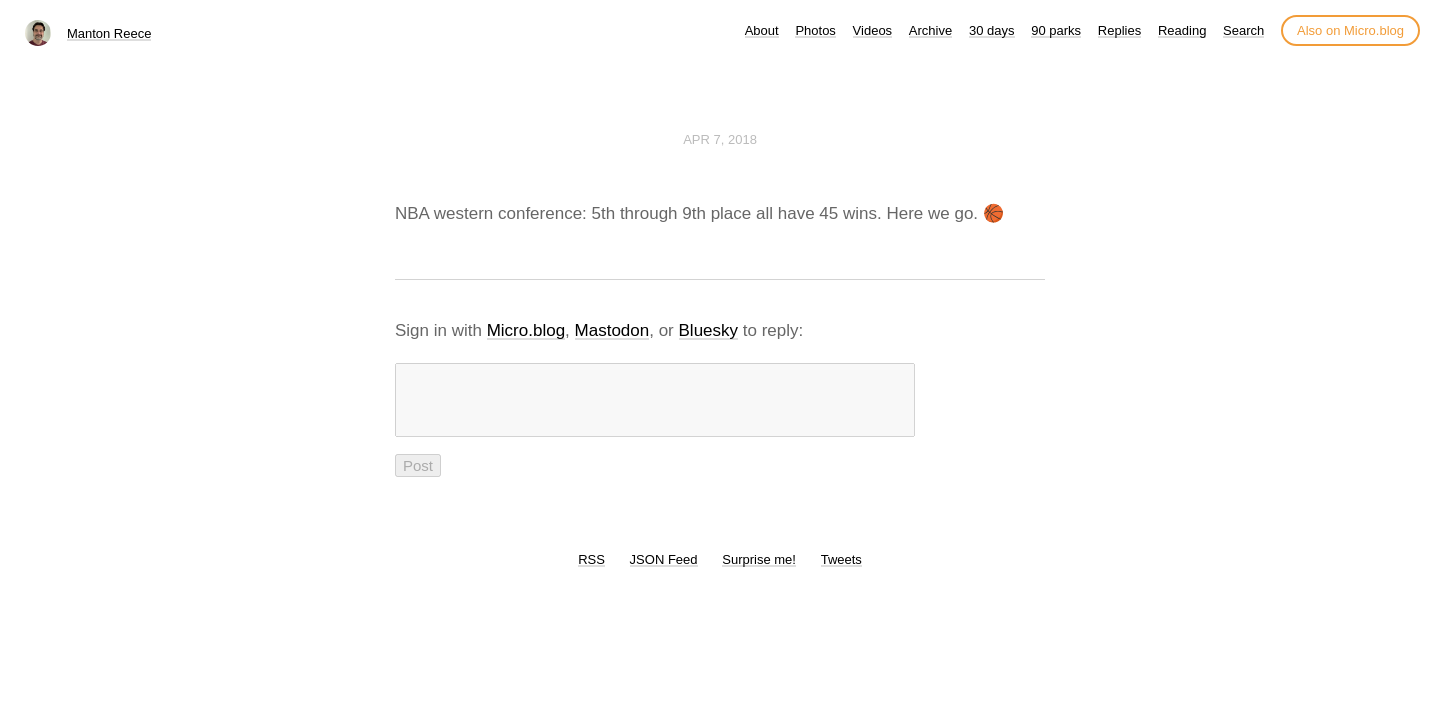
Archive (930, 30)
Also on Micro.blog (1350, 30)
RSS (591, 571)
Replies (1119, 30)
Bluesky (709, 330)
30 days (992, 30)
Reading (1182, 30)
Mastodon (612, 330)
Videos (873, 30)
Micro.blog (526, 330)
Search (1243, 30)
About (762, 30)
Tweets (841, 571)
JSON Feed (664, 571)
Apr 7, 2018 (720, 139)
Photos (815, 30)
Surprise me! (759, 571)
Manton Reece (109, 33)
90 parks (1056, 30)
